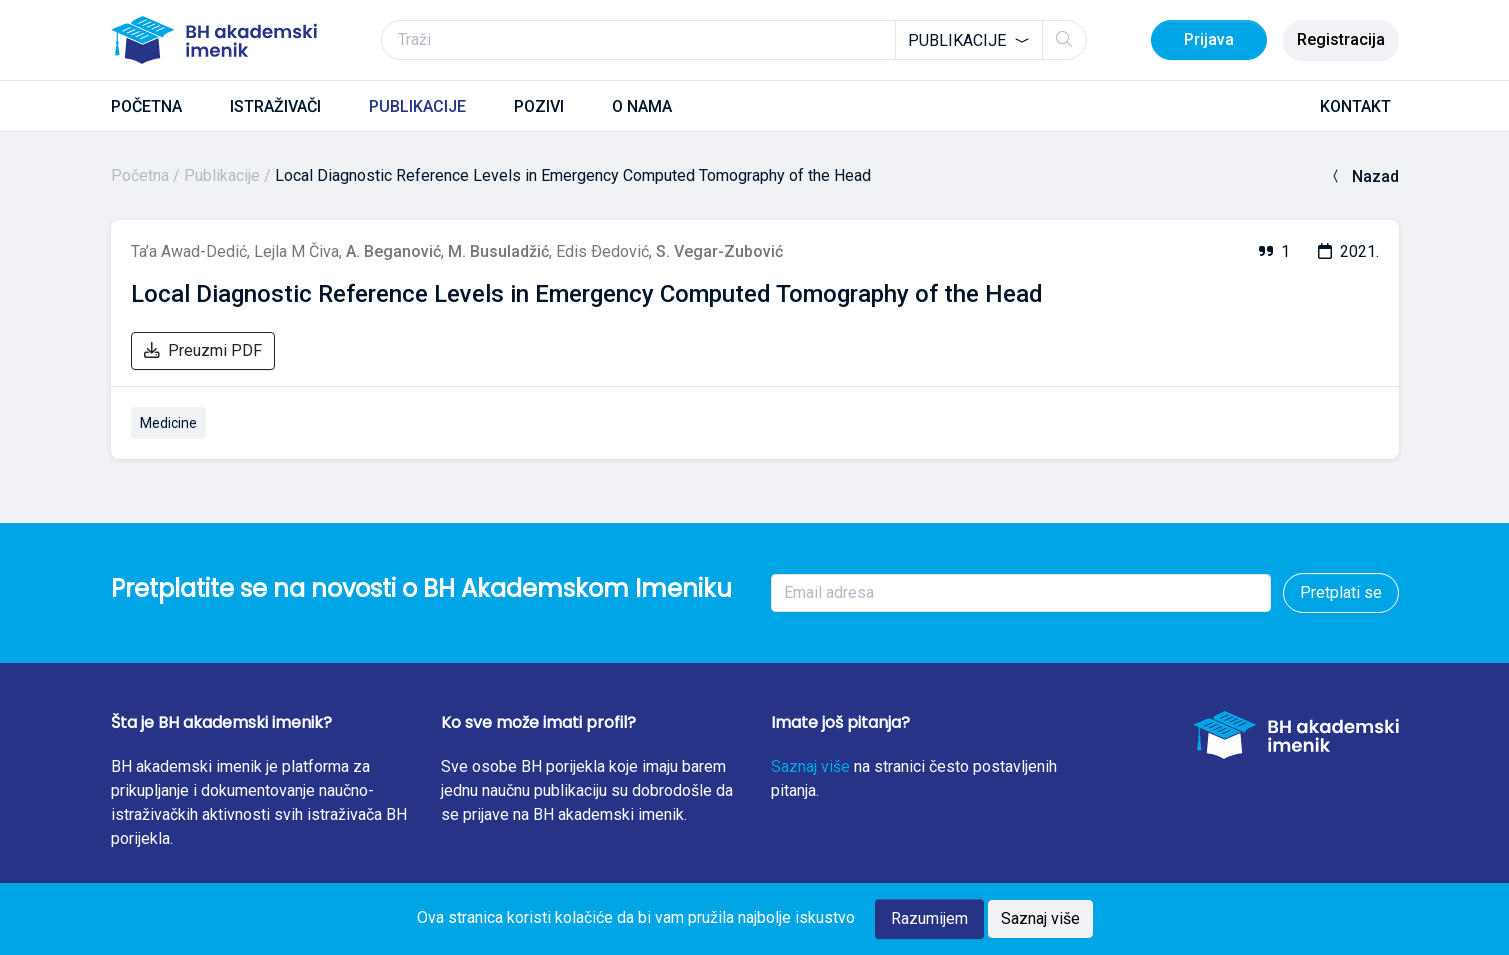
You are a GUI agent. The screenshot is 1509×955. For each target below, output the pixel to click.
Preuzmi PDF (203, 350)
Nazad (1363, 176)
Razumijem (929, 918)
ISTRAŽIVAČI (275, 106)
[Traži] (734, 40)
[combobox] (969, 40)
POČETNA (146, 106)
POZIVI (539, 106)
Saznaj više (810, 766)
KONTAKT (1355, 106)
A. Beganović (393, 251)
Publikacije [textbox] (957, 40)
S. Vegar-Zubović (719, 251)
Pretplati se (1341, 592)
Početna (140, 175)
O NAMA (642, 106)
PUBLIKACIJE (417, 106)
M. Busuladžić (498, 251)
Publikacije (222, 175)
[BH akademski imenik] (214, 40)
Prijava (1209, 39)
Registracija (1341, 39)
